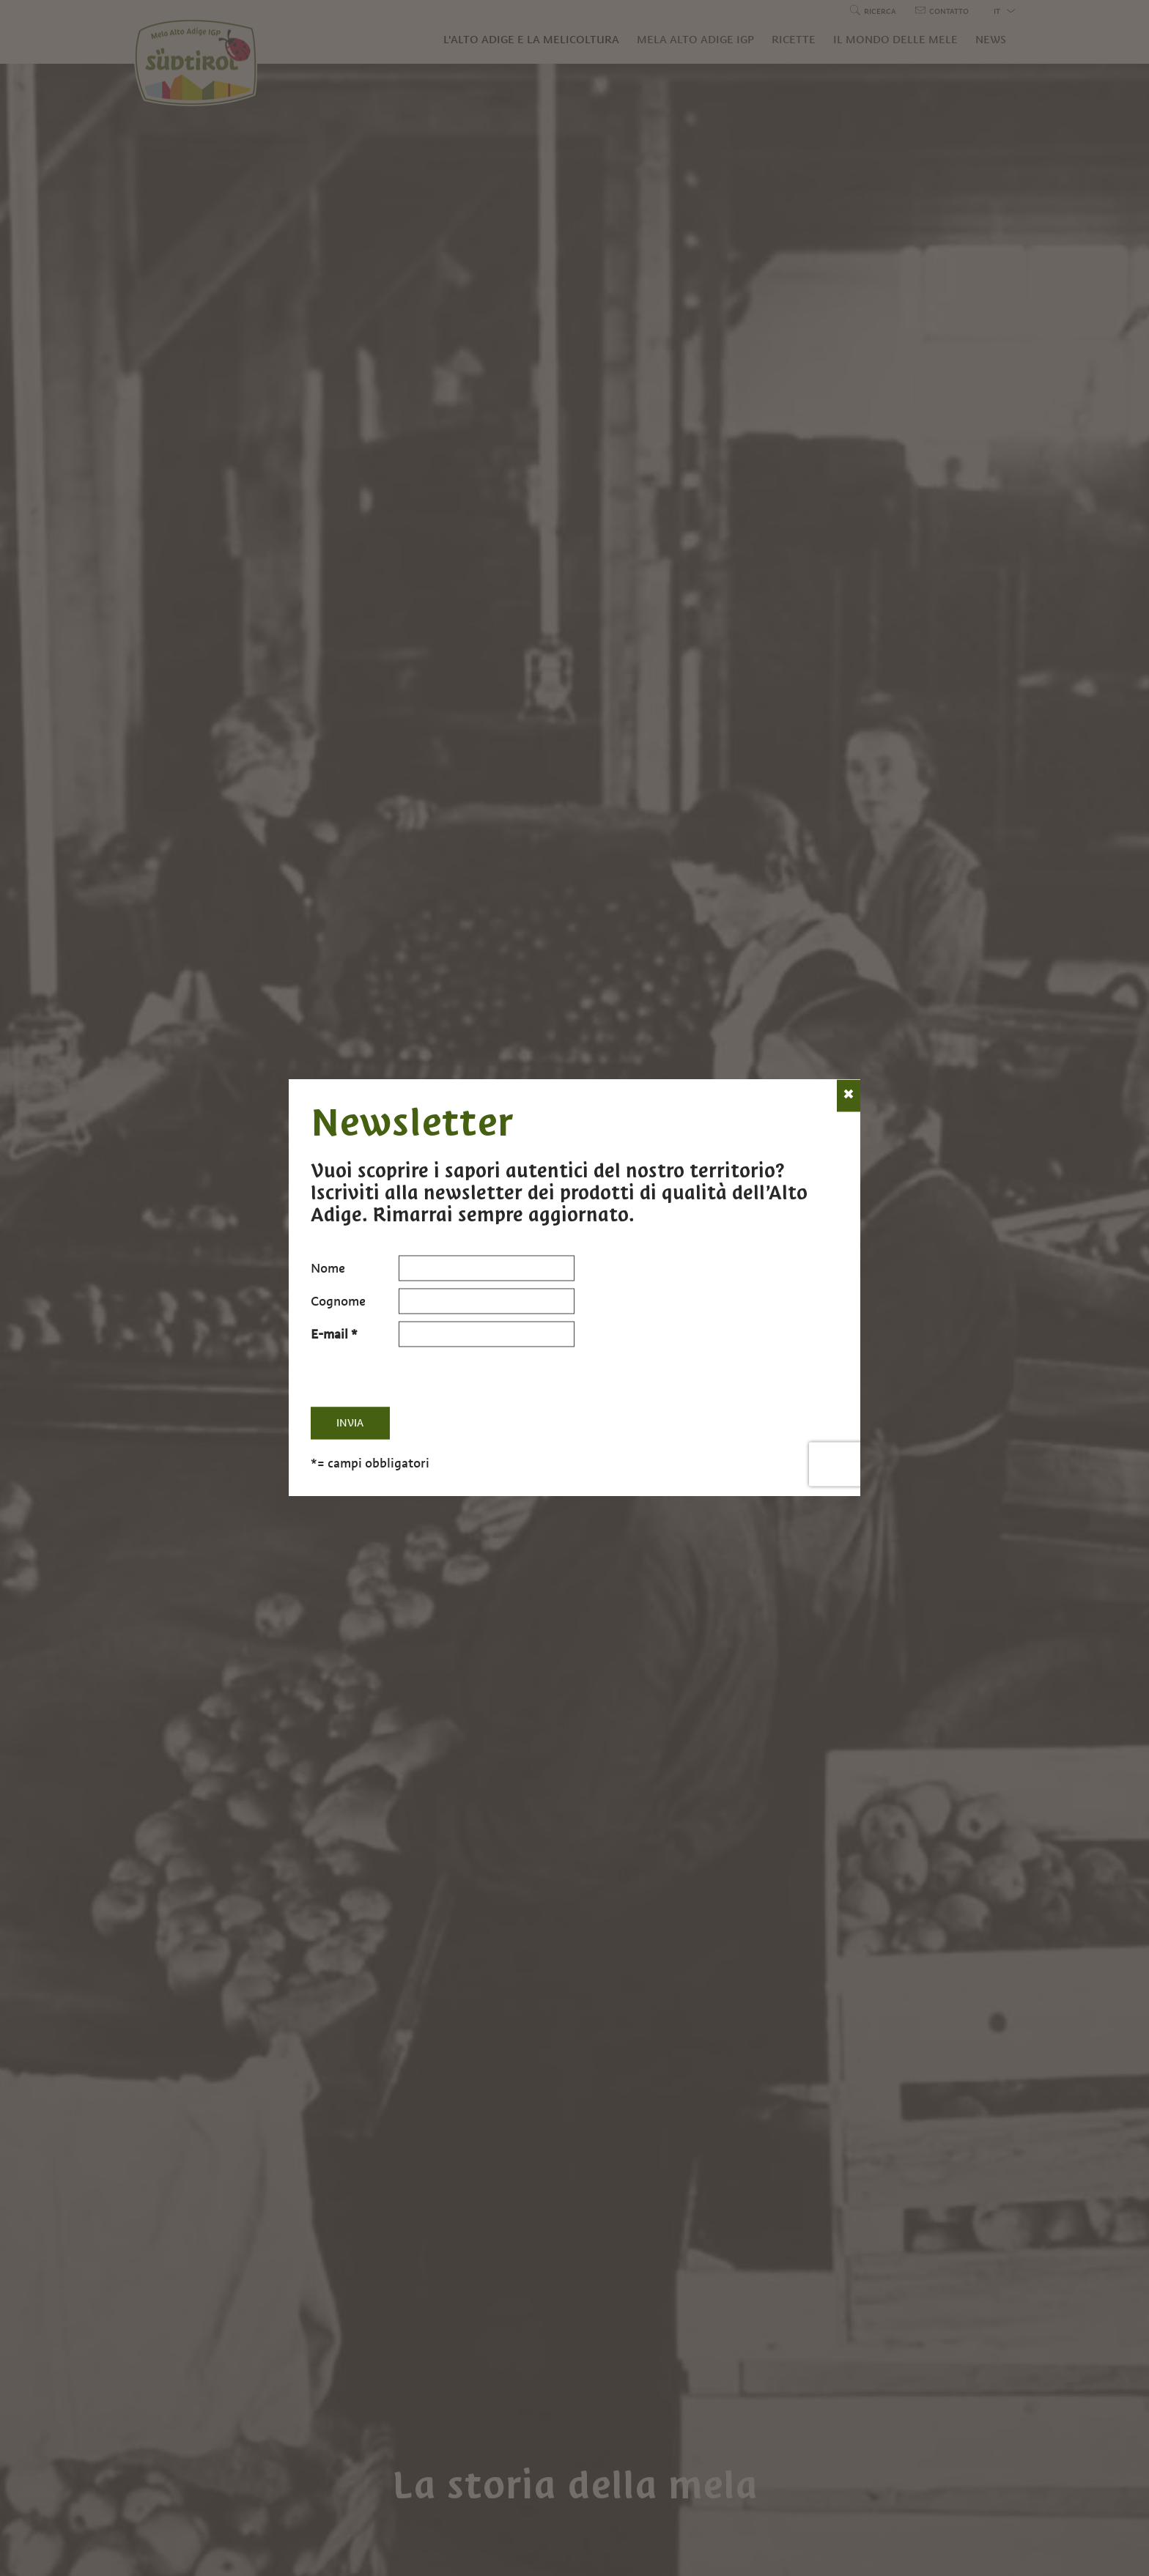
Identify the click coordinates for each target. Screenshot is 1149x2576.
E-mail (329, 1334)
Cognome (338, 1301)
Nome (328, 1268)
